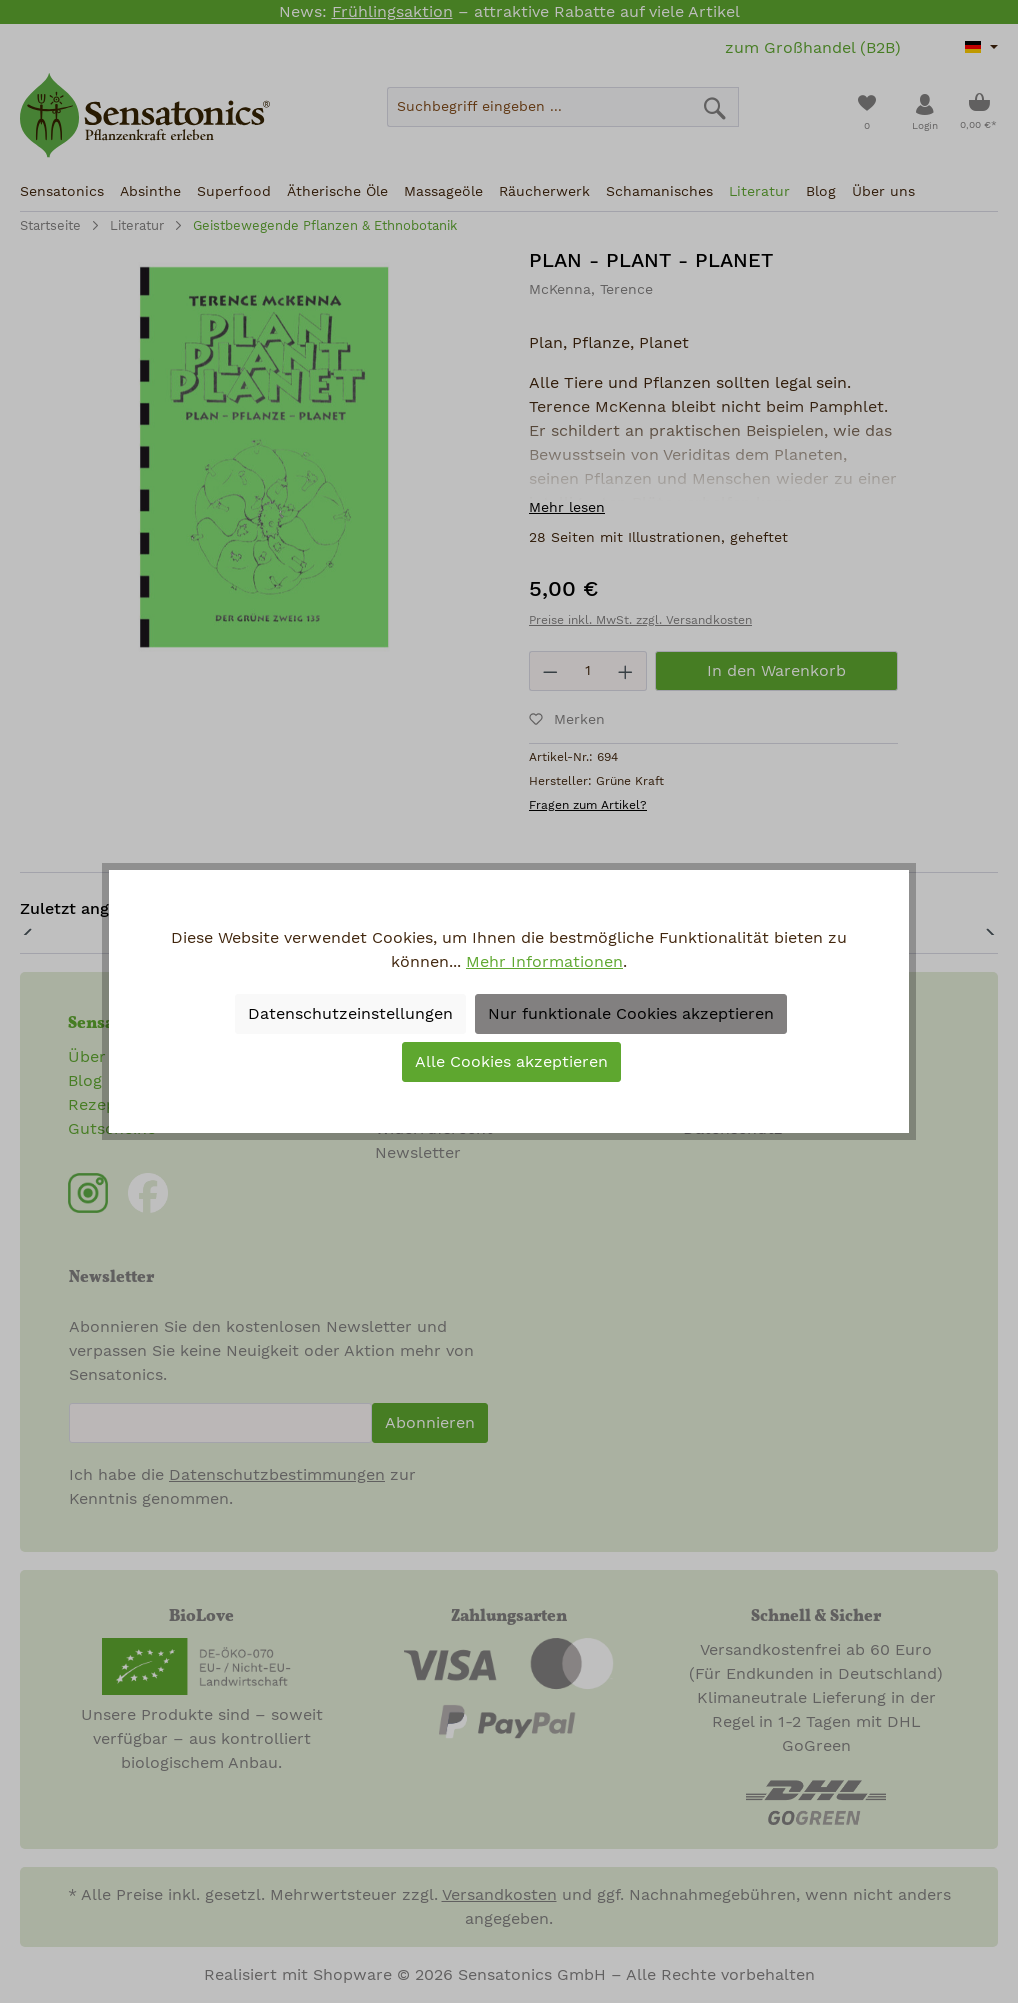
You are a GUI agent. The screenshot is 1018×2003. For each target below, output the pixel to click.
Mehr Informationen (544, 962)
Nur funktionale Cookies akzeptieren (631, 1014)
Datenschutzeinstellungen (350, 1014)
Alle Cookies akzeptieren (511, 1062)
